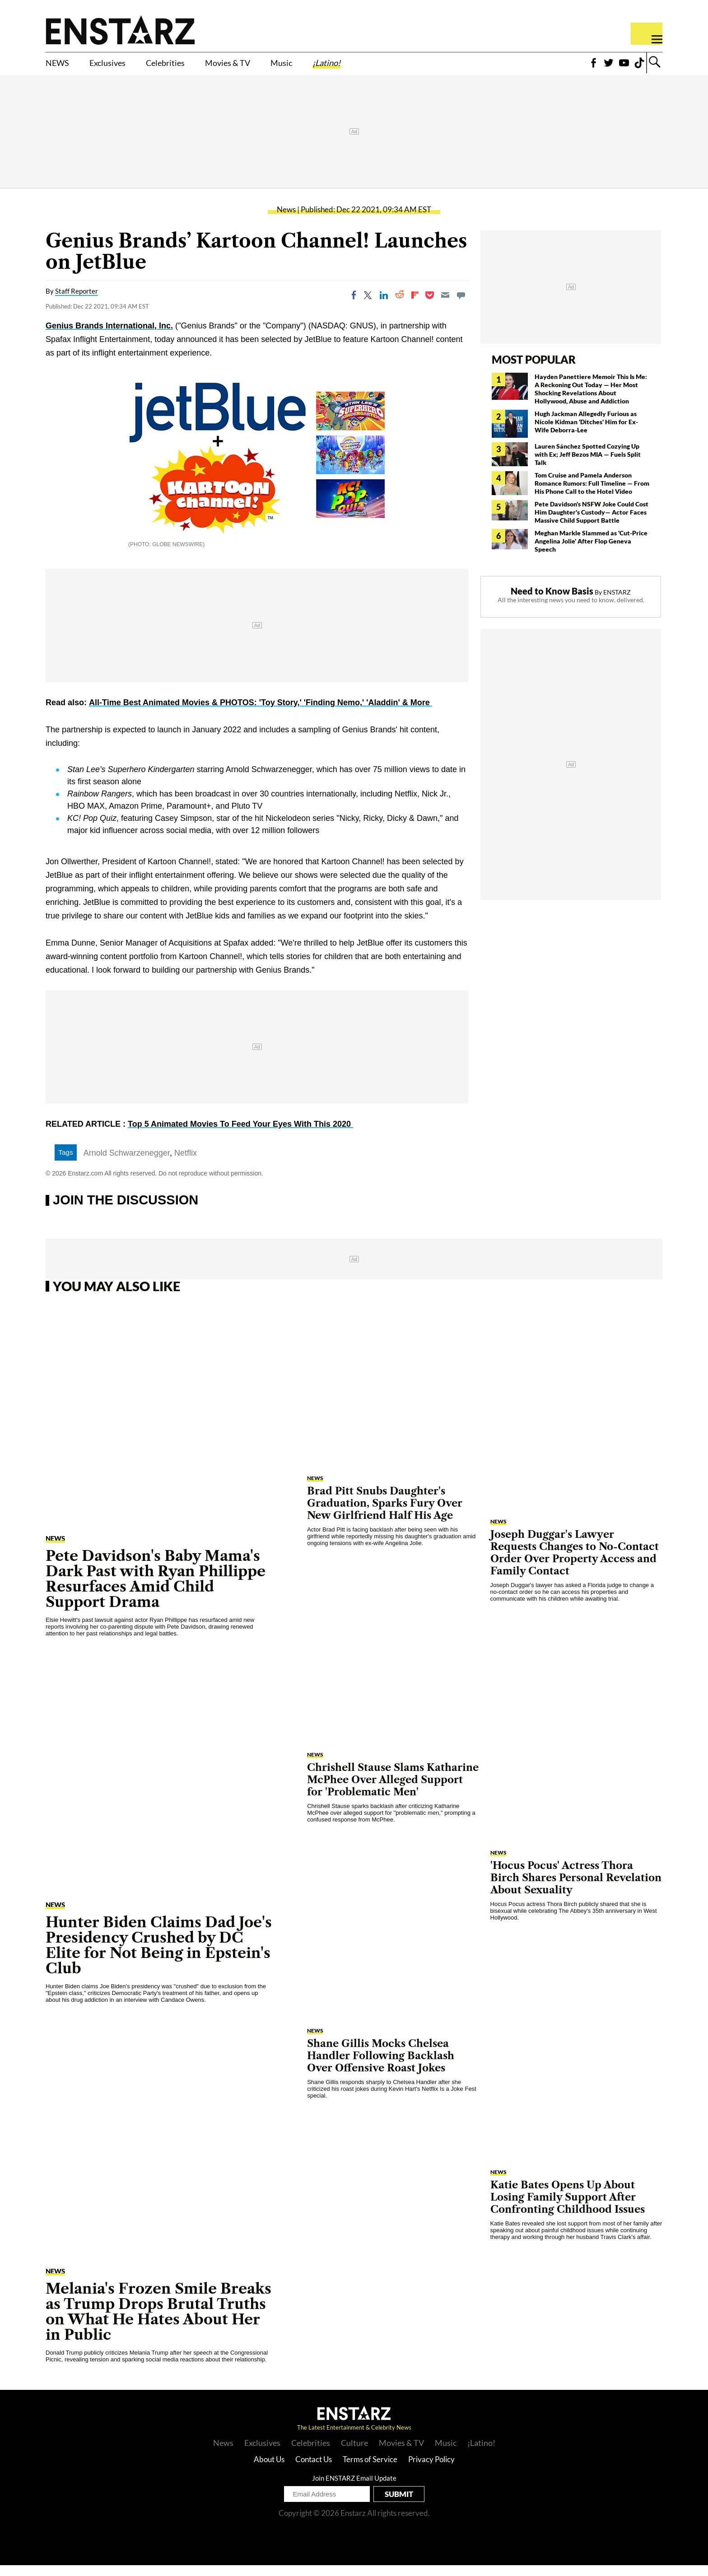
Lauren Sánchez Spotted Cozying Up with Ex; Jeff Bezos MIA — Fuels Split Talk (588, 465)
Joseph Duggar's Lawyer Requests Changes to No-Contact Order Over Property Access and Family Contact (574, 1563)
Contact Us (313, 2470)
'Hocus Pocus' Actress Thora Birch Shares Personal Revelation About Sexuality (575, 1889)
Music (344, 66)
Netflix (185, 1163)
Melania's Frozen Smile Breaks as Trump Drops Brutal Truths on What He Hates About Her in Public (158, 2322)
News (286, 220)
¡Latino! (399, 66)
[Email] (445, 306)
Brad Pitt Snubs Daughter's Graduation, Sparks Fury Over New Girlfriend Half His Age (384, 1514)
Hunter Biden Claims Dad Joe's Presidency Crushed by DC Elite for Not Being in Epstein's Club (159, 1956)
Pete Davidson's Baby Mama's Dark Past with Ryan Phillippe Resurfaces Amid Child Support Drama (156, 1589)
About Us (269, 2470)
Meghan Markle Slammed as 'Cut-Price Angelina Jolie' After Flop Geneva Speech (591, 552)
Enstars (120, 30)
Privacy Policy (431, 2470)
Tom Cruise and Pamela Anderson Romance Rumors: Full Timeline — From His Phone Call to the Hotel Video (592, 494)
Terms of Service (370, 2470)
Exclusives (124, 66)
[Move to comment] (461, 306)
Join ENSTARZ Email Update (354, 2489)
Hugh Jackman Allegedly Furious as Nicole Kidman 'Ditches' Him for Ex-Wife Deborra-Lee (586, 433)
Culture (354, 2454)
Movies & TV (276, 66)
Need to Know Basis (552, 601)
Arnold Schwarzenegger (127, 1163)
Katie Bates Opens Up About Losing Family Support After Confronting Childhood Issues (567, 2208)
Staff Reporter (76, 302)
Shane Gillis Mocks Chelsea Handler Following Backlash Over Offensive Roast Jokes (380, 2066)
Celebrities (197, 66)
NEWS (62, 66)
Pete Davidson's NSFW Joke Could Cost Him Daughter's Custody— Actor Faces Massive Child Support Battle (591, 523)
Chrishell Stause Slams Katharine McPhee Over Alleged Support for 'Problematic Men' (393, 1790)
